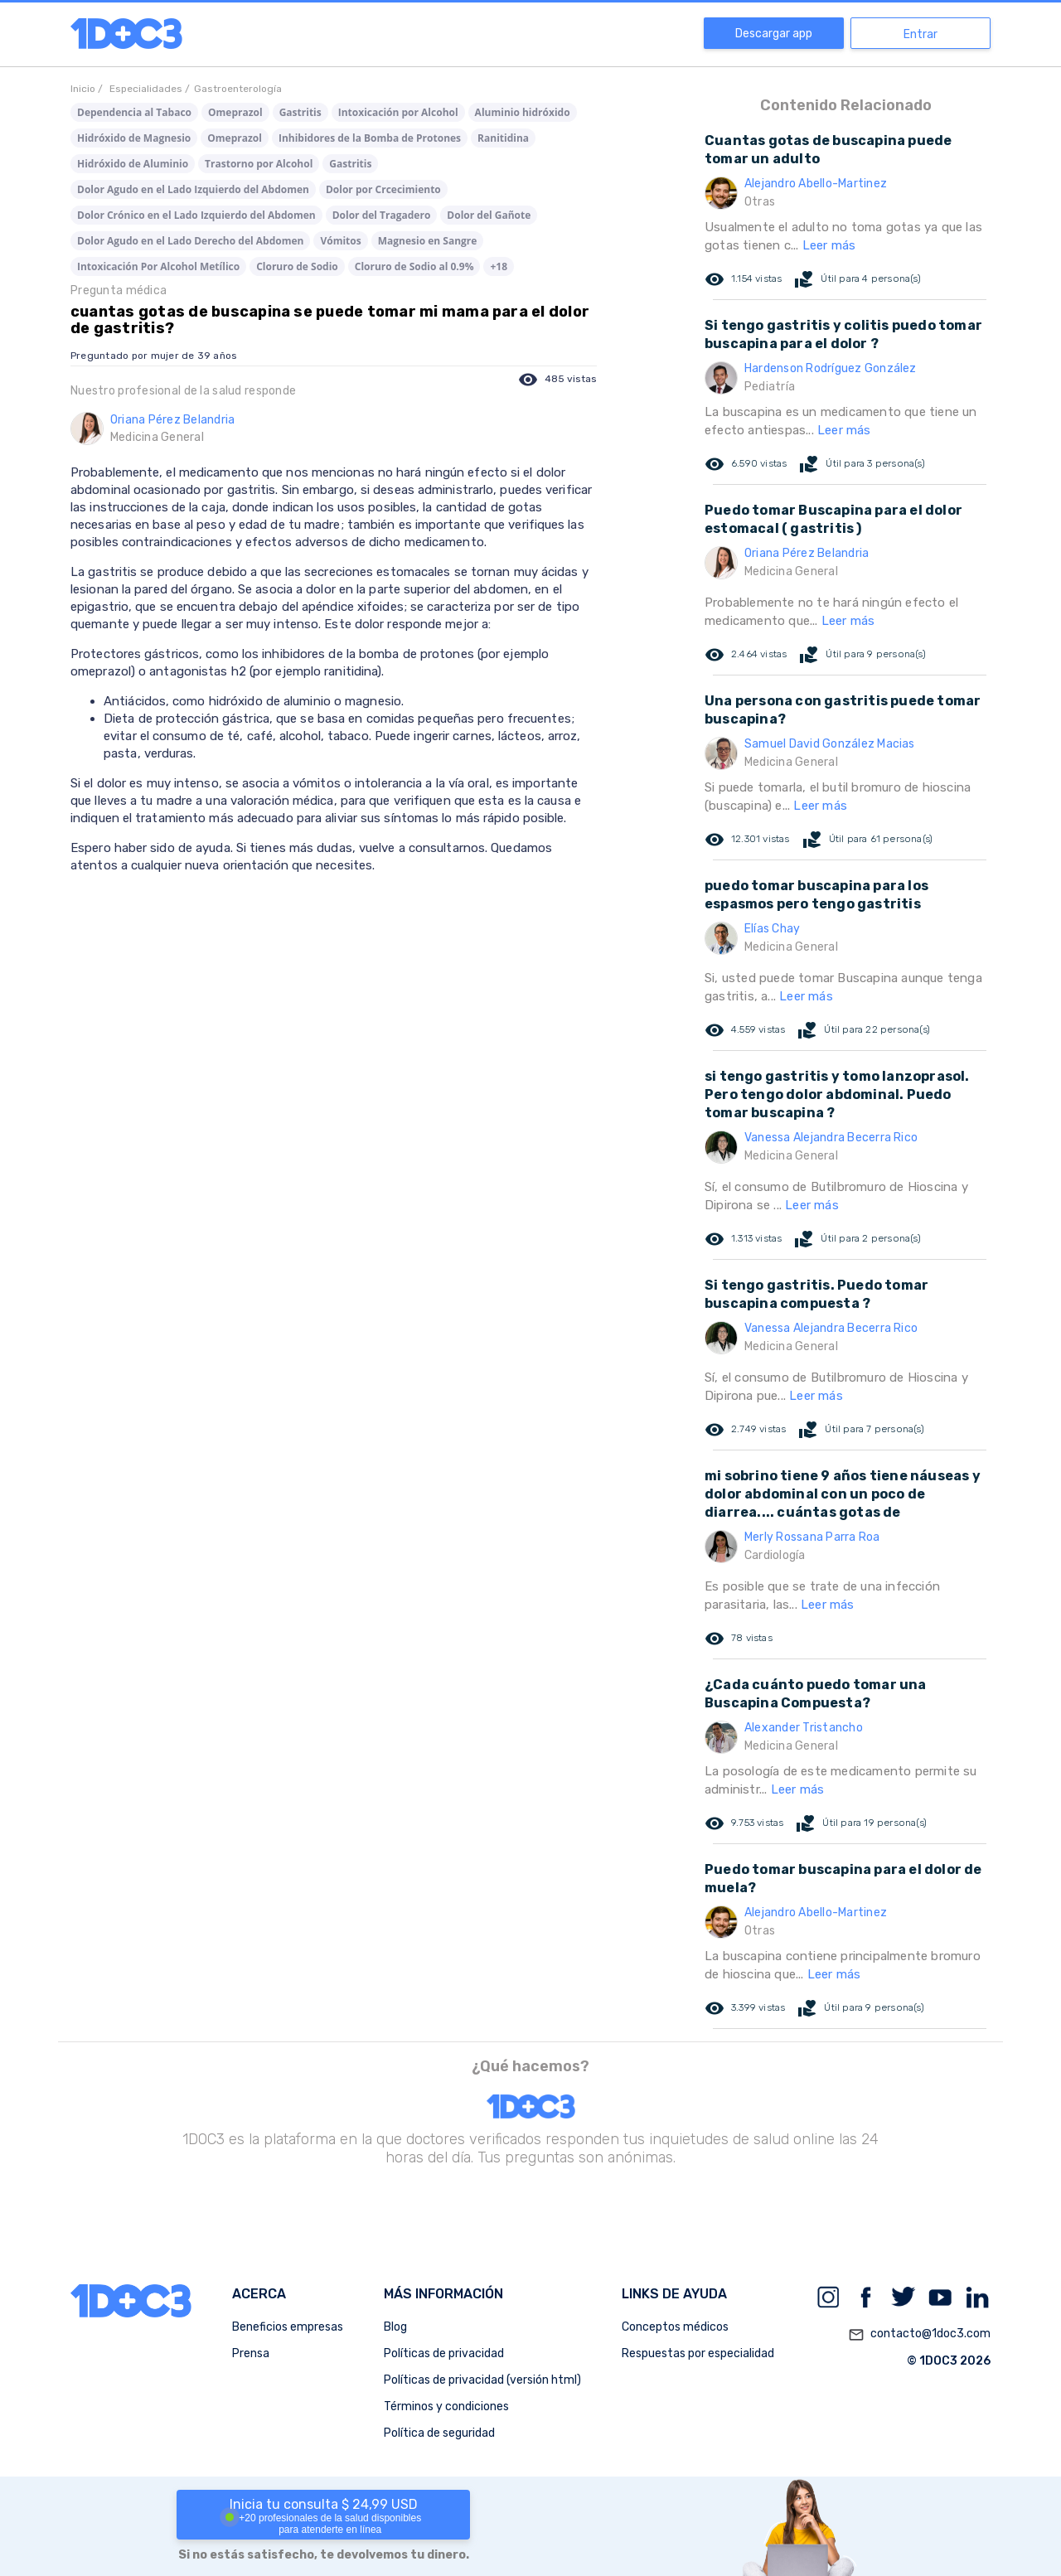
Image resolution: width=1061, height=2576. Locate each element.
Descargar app (773, 34)
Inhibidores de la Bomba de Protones (370, 138)
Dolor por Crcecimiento (383, 189)
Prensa (250, 2353)
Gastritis (300, 112)
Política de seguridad (439, 2433)
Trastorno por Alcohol (258, 164)
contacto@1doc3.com (919, 2335)
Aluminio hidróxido (522, 112)
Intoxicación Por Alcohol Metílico (158, 266)
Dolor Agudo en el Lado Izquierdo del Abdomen (193, 189)
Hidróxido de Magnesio (134, 138)
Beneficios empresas (287, 2327)
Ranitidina (503, 138)
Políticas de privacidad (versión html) (482, 2380)
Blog (395, 2327)
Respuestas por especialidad (698, 2353)
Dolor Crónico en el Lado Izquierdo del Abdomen (196, 215)
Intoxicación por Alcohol (398, 112)
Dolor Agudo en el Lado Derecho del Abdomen (190, 241)
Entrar (920, 34)
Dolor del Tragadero (381, 215)
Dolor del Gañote (488, 215)
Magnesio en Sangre (427, 241)
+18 (498, 266)
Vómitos (340, 241)
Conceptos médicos (675, 2327)
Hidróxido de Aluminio (132, 164)
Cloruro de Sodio (297, 266)
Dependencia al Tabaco (134, 112)
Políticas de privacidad (444, 2353)
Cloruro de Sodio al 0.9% (414, 266)
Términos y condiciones (446, 2406)
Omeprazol (235, 112)
